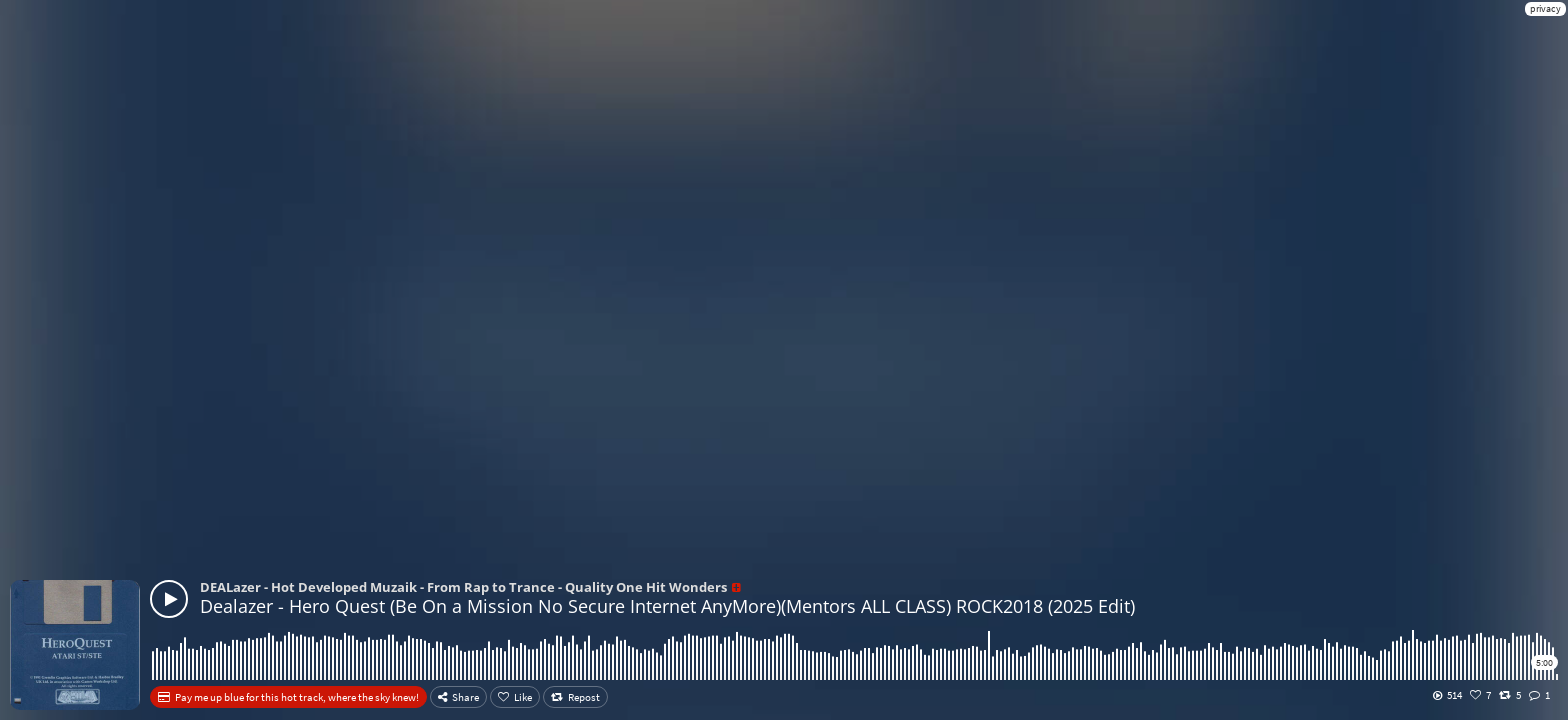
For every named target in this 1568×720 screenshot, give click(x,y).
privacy (1545, 8)
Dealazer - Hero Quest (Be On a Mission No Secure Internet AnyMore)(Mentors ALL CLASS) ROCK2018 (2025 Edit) (667, 606)
